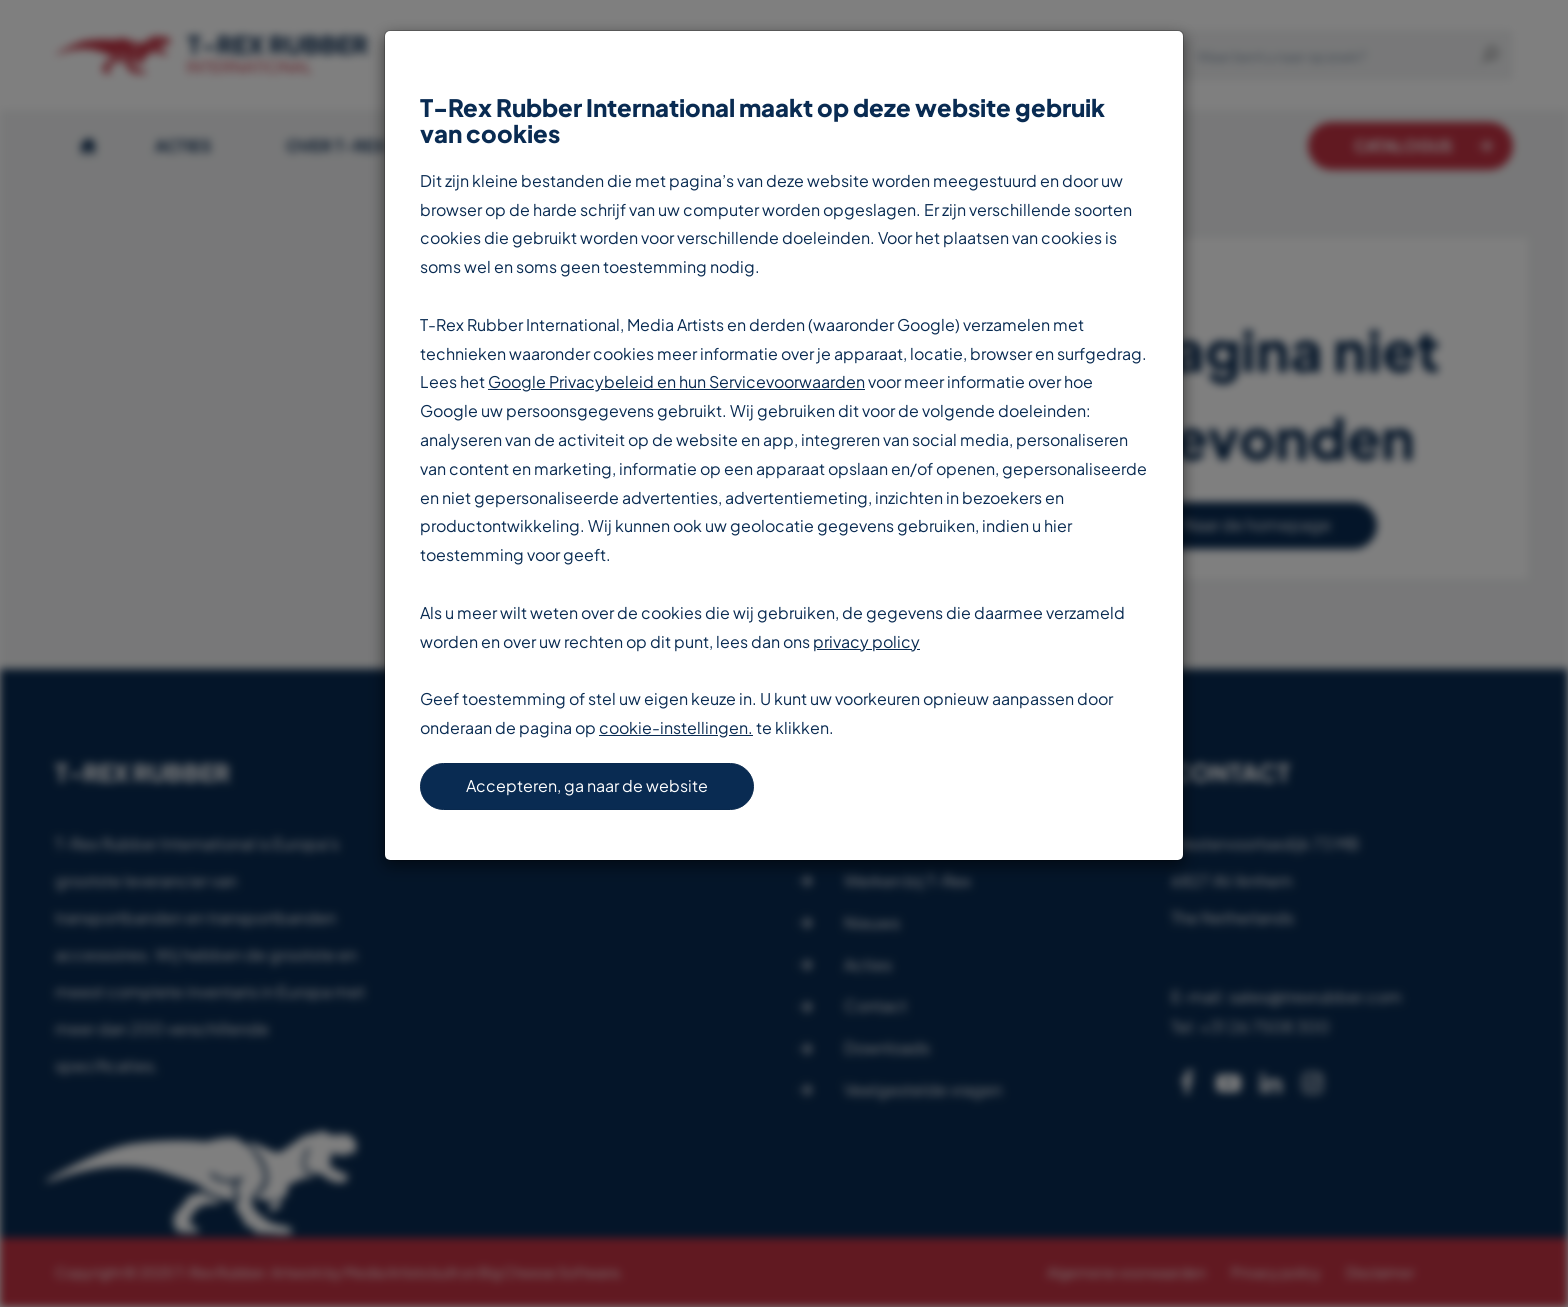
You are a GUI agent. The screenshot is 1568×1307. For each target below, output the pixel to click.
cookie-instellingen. (676, 727)
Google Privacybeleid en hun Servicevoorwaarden (676, 381)
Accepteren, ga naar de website (587, 785)
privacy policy (866, 641)
